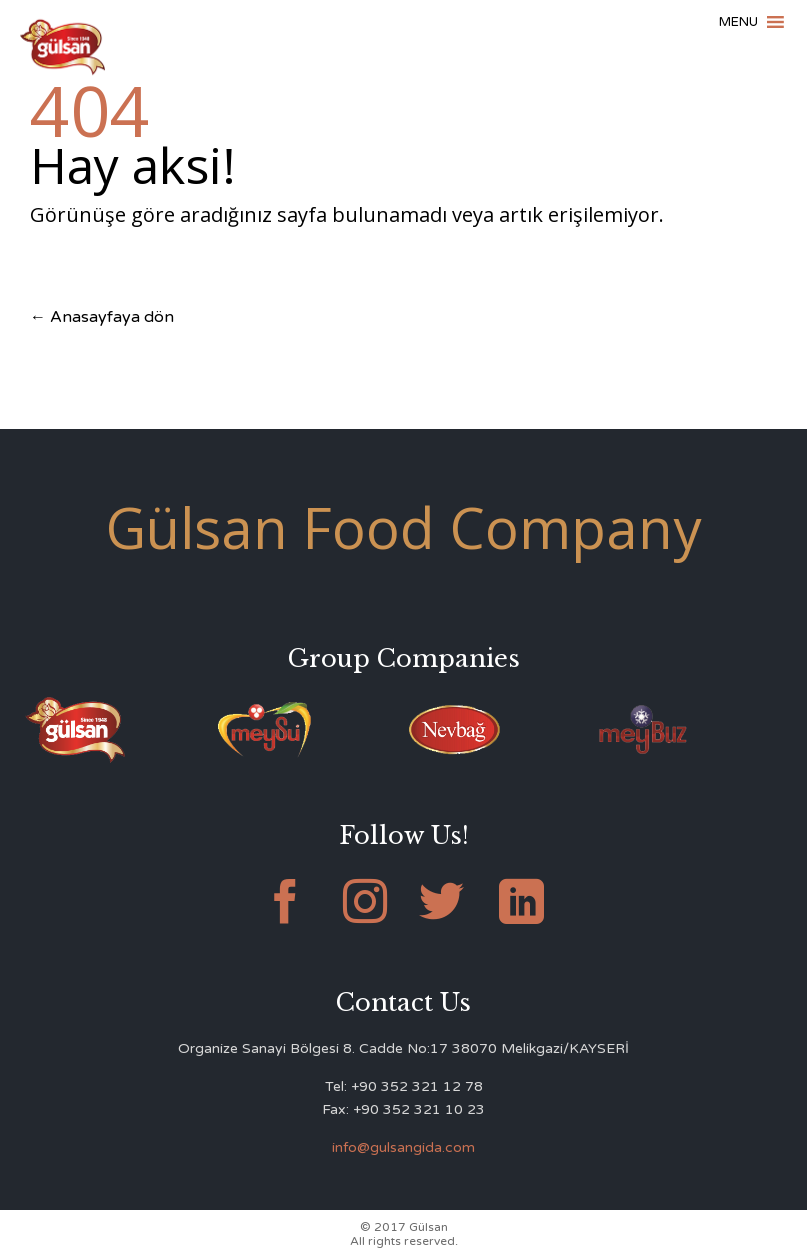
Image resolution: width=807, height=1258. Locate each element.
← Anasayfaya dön (102, 317)
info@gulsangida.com (403, 1147)
